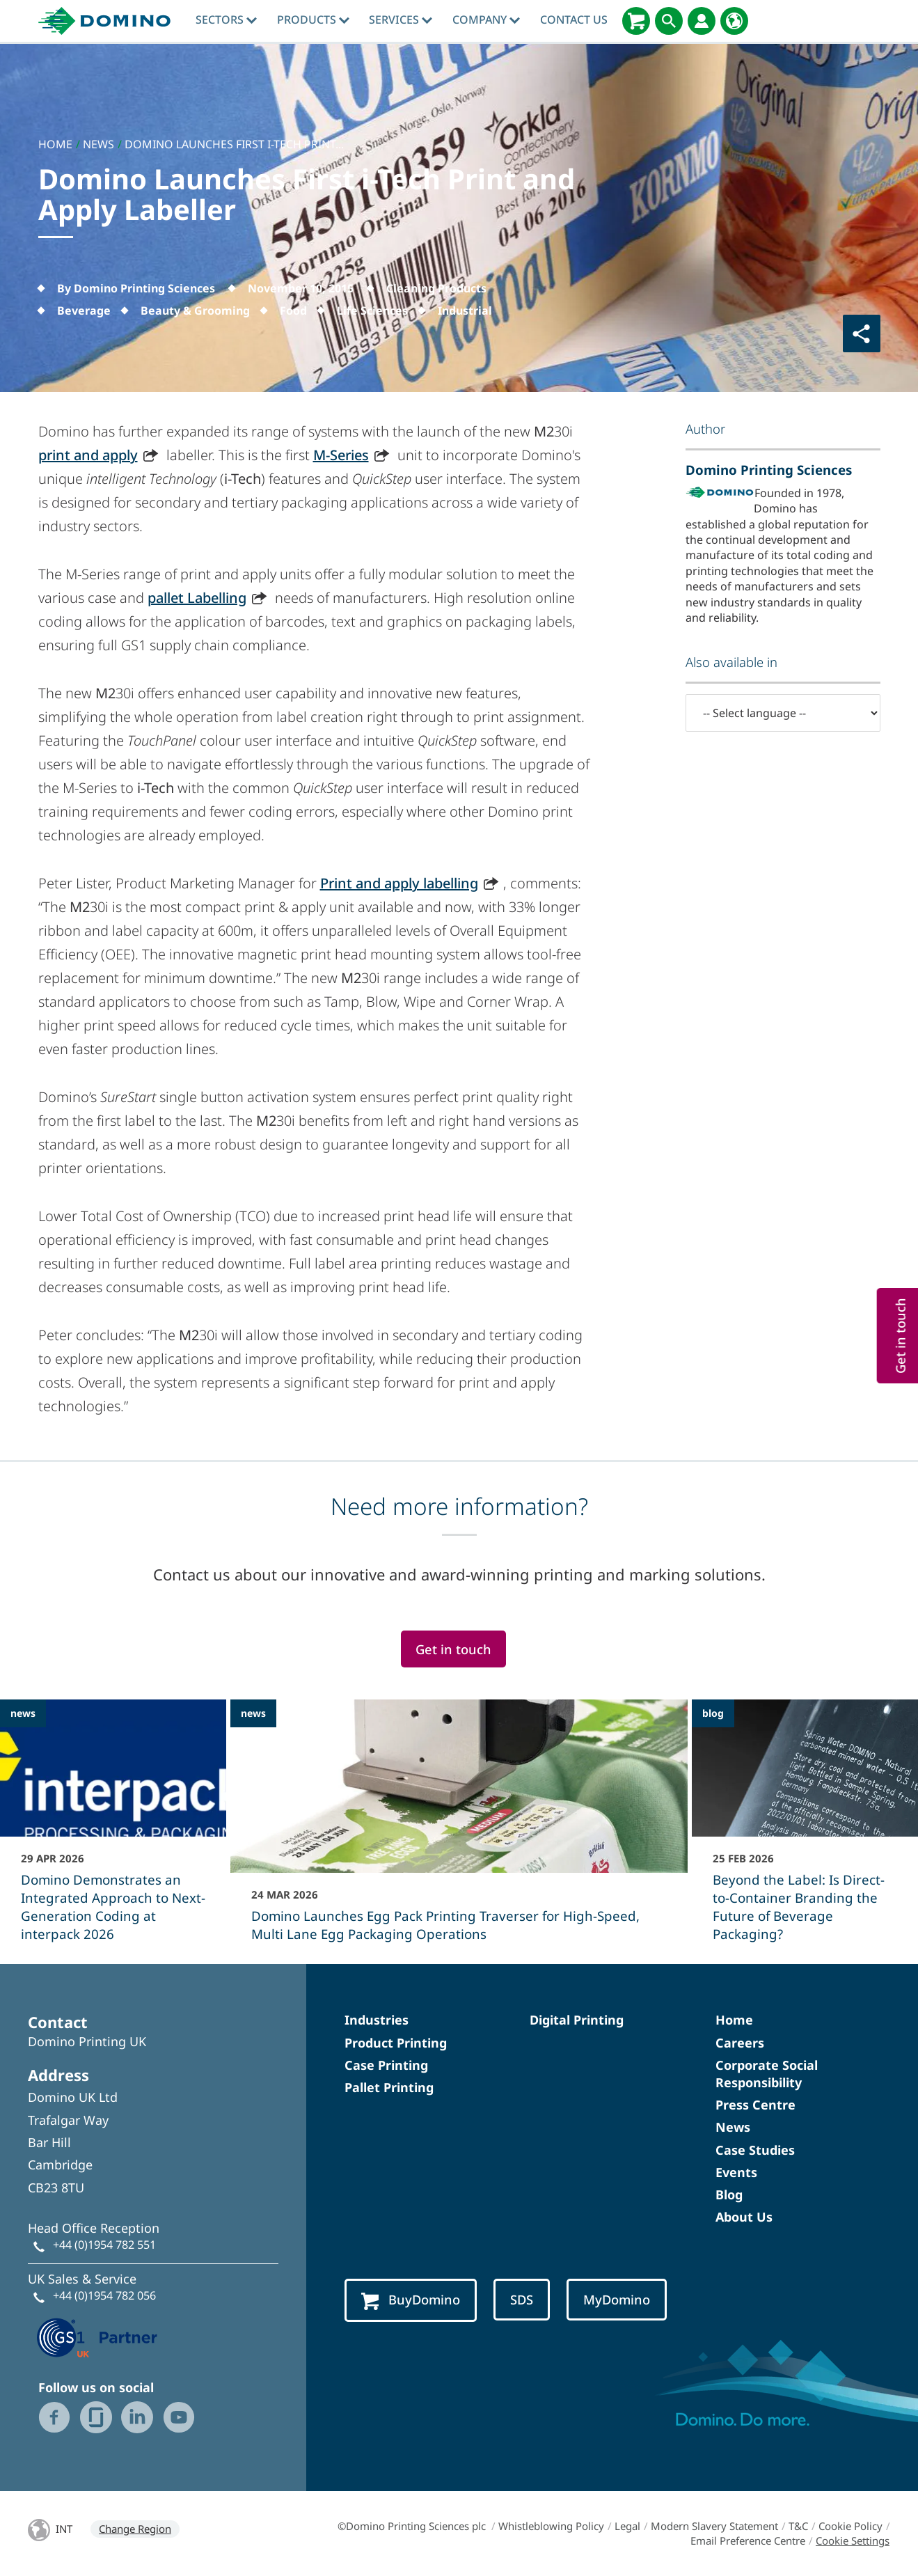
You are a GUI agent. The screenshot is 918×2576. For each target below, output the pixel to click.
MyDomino (616, 2299)
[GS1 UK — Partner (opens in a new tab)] (97, 2335)
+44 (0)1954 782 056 (104, 2295)
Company (486, 19)
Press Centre (755, 2104)
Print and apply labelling (399, 883)
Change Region (135, 2529)
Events (736, 2172)
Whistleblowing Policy (551, 2526)
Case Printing (386, 2065)
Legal (627, 2526)
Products (313, 19)
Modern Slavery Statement (714, 2526)
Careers (739, 2042)
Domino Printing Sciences (769, 469)
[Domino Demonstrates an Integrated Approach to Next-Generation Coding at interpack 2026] (113, 1829)
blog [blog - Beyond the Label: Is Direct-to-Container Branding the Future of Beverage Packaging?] (713, 1713)
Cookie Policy (850, 2526)
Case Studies (755, 2150)
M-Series (341, 455)
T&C (798, 2526)
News (732, 2127)
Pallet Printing (389, 2087)
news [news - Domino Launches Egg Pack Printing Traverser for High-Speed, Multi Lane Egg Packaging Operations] (253, 1713)
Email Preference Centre (747, 2540)
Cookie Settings (852, 2540)
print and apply (88, 455)
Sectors (226, 19)
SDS (521, 2299)
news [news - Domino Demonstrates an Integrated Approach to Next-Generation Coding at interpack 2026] (22, 1713)
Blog (729, 2194)
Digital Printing (577, 2019)
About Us (744, 2216)
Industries (377, 2019)
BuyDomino (410, 2300)
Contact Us (574, 19)
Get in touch (453, 1649)
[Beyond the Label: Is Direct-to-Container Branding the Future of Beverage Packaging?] (805, 1829)
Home (734, 2019)
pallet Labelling (197, 597)
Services (400, 19)
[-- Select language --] (783, 713)
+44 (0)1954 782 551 (104, 2244)
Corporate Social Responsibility (766, 2074)
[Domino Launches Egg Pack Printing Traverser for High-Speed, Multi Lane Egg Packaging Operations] (459, 1829)
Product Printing (396, 2042)
